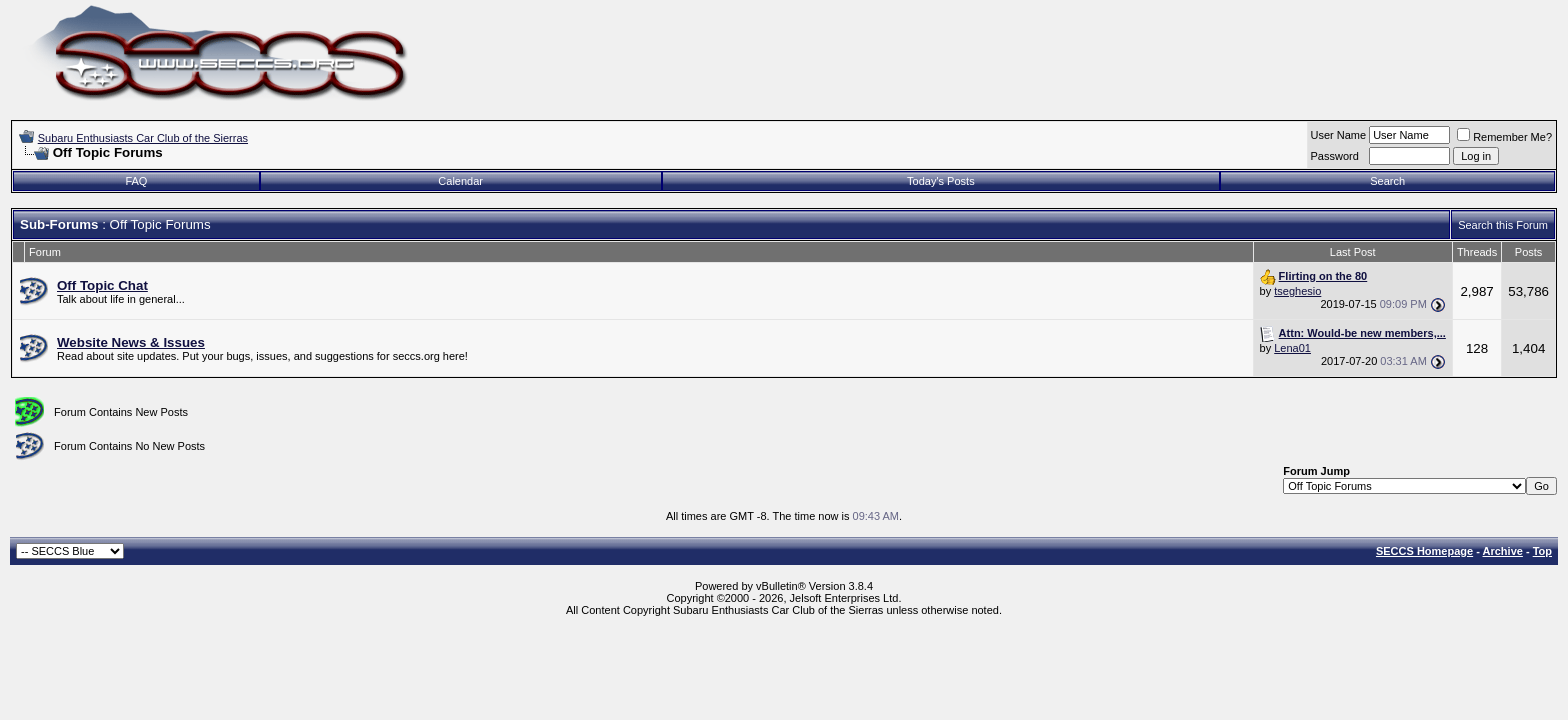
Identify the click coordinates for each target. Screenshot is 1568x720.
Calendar (460, 181)
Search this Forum (1503, 225)
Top (1542, 551)
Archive (1503, 551)
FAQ (136, 181)
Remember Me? (1504, 137)
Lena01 (1292, 348)
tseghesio (1297, 291)
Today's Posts (941, 181)
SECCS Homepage (1424, 551)
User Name (1339, 135)
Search (1387, 181)
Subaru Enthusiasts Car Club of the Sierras (143, 138)
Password (1335, 156)
